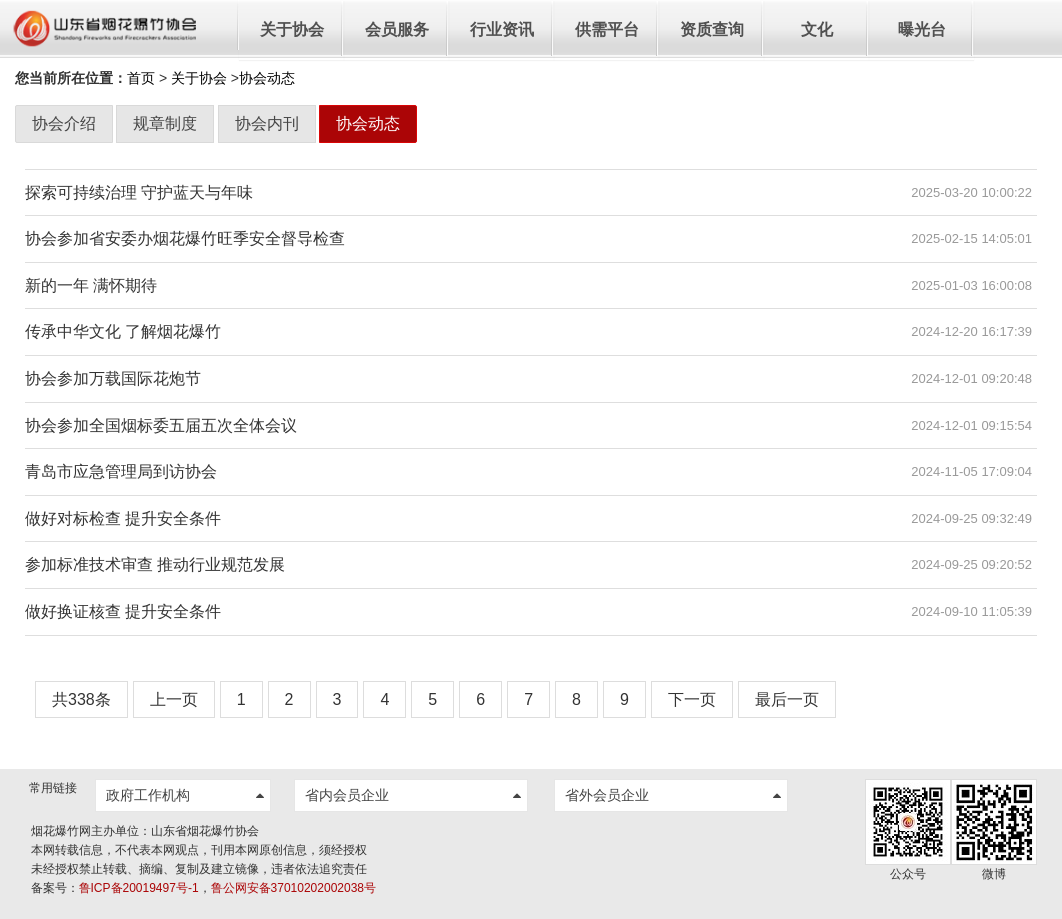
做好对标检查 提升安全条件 (123, 518)
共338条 (81, 699)
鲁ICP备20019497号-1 (139, 888)
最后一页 (787, 699)
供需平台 (607, 29)
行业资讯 (502, 29)
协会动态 (368, 123)
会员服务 (397, 29)
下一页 (692, 699)
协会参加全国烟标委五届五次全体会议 (161, 425)
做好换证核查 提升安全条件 (123, 611)
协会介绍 (64, 123)
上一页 (174, 699)
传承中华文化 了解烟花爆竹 (123, 331)
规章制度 (165, 123)
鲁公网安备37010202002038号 (293, 888)
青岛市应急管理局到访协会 (121, 471)
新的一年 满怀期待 (91, 285)
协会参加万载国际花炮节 (113, 378)
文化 (817, 29)
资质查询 (712, 29)
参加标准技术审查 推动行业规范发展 (155, 564)
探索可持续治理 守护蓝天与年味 (139, 192)
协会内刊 (267, 123)
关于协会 (292, 29)
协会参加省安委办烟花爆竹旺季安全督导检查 (185, 238)
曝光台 (922, 29)
